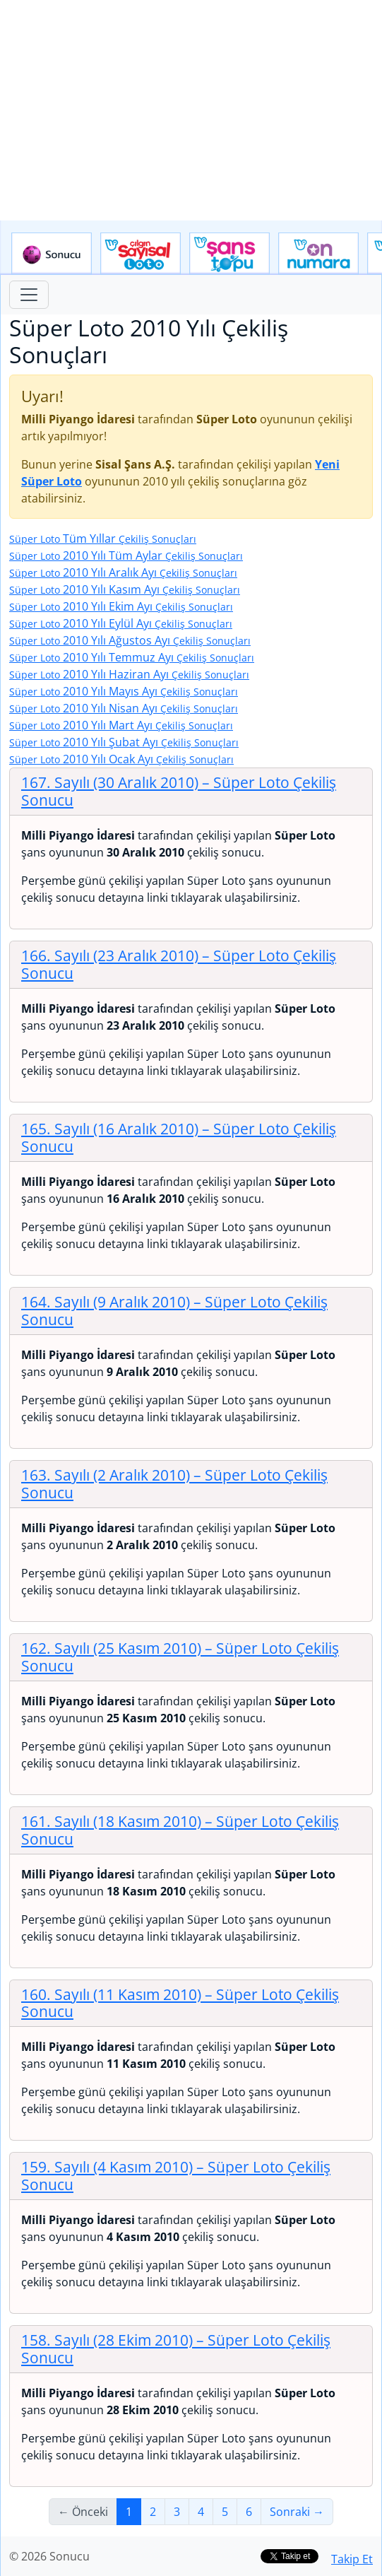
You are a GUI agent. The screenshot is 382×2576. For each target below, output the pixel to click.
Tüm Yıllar (102, 538)
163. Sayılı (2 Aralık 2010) (174, 1483)
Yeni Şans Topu (229, 254)
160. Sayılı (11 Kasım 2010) (180, 2003)
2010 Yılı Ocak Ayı (121, 759)
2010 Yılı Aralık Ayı (123, 572)
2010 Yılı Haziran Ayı (129, 674)
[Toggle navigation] (29, 295)
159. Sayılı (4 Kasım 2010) (175, 2175)
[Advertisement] (191, 110)
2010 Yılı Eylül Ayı (120, 623)
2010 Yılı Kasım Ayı (124, 589)
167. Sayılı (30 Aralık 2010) (178, 791)
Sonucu (51, 254)
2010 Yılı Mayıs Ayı (123, 691)
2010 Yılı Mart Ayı (121, 725)
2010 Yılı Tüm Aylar (126, 555)
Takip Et (352, 2559)
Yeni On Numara (318, 254)
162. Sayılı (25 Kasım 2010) (180, 1657)
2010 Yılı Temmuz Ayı (131, 657)
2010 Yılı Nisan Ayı (123, 708)
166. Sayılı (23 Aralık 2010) (178, 964)
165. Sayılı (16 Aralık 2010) (178, 1137)
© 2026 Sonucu (49, 2556)
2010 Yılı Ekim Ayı (121, 606)
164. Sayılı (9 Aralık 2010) (174, 1310)
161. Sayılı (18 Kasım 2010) (180, 1830)
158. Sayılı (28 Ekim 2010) (175, 2349)
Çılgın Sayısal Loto (140, 254)
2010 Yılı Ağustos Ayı (130, 640)
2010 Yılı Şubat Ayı (124, 742)
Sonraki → (297, 2511)
